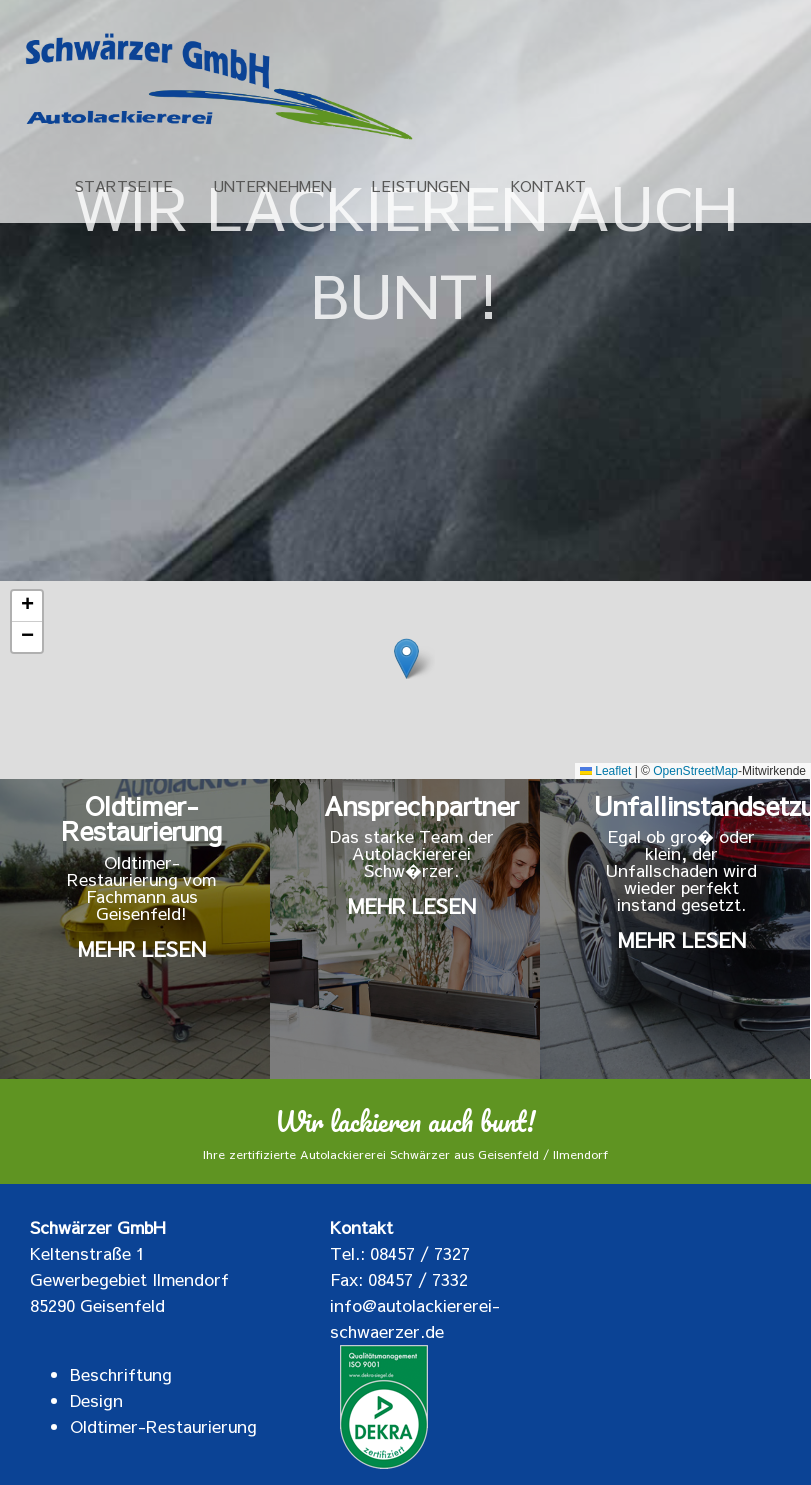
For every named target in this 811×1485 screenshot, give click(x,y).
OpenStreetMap (695, 771)
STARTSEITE (124, 187)
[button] (406, 658)
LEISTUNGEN (421, 187)
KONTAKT (548, 187)
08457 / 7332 (418, 1279)
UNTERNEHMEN (272, 187)
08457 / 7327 (420, 1253)
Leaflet (605, 771)
